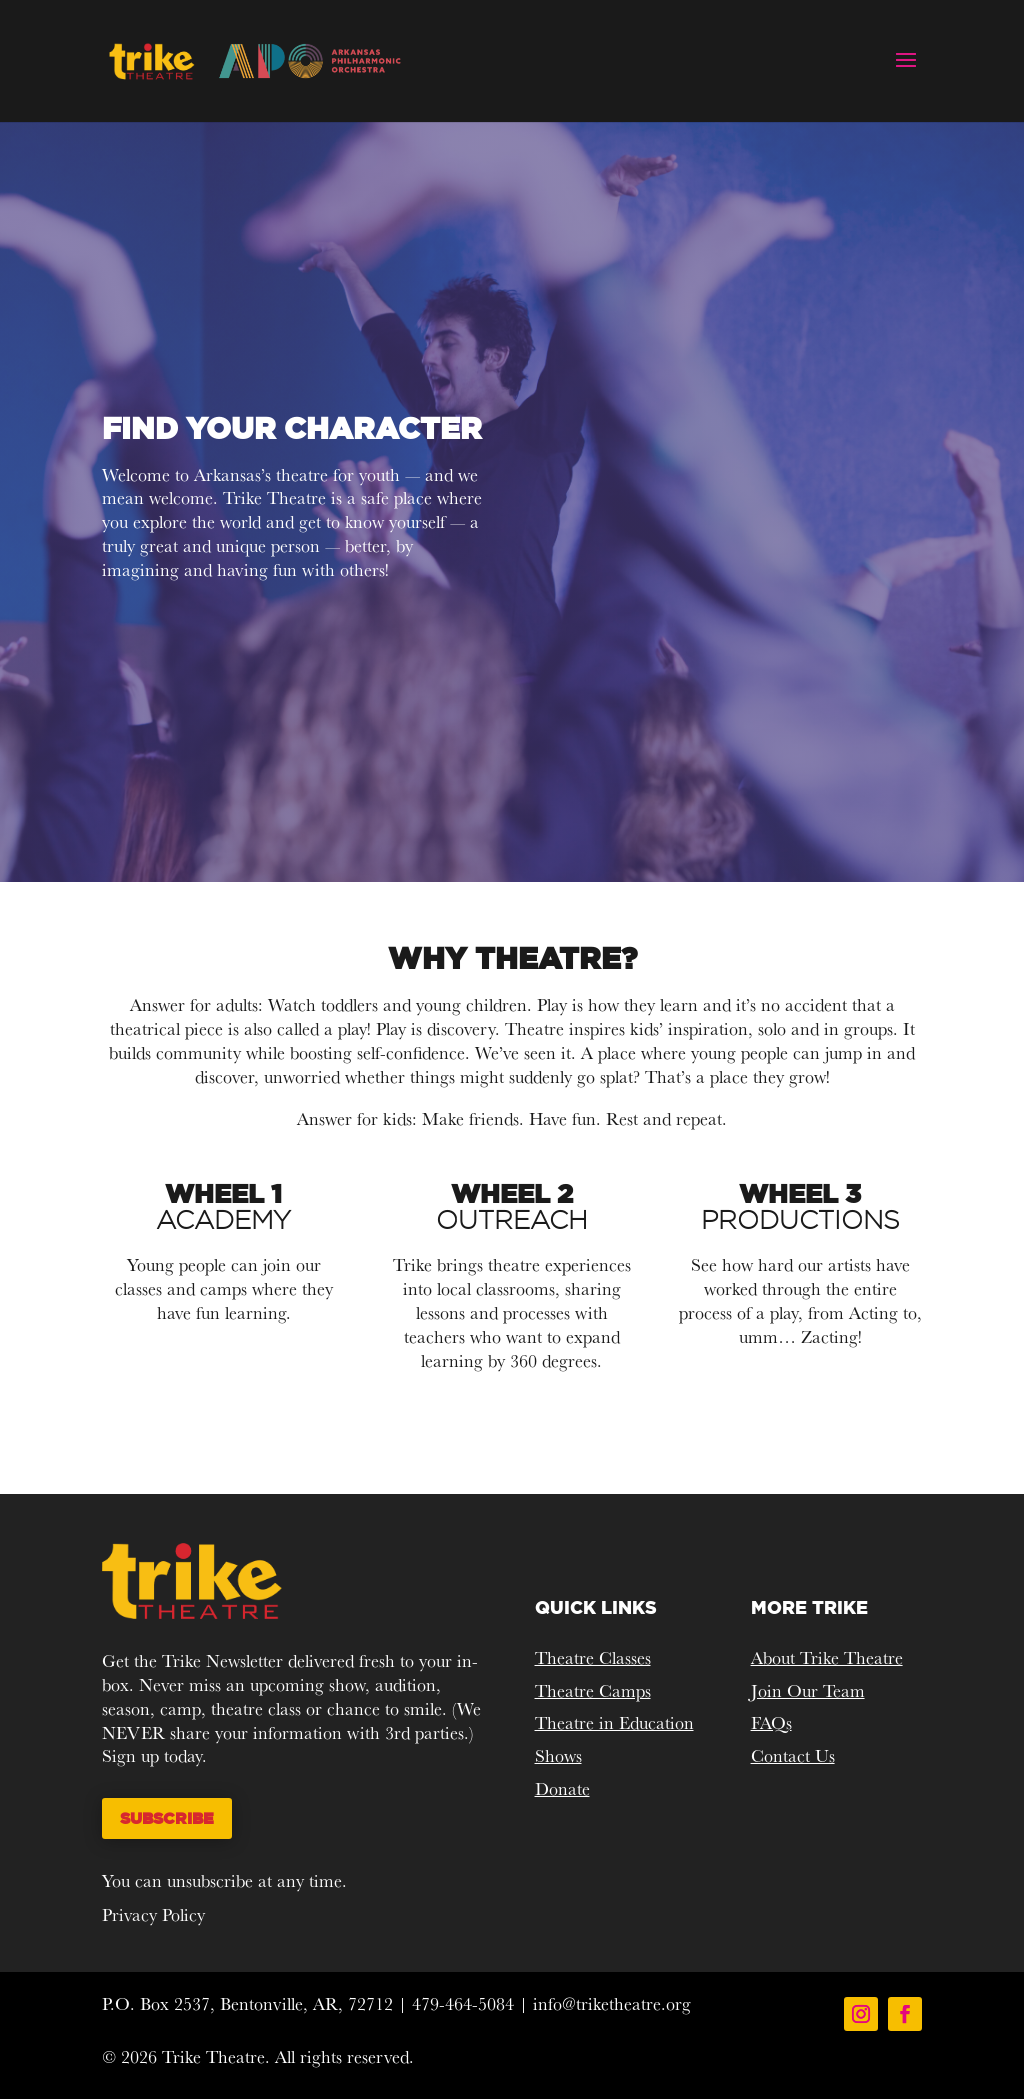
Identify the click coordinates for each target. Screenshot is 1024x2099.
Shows (558, 1755)
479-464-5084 (463, 2003)
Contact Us (793, 1755)
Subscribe (167, 1818)
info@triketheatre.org (612, 2003)
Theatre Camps (593, 1690)
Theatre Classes (593, 1657)
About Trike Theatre (827, 1657)
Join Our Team (808, 1690)
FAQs (771, 1722)
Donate (562, 1788)
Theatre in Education (614, 1722)
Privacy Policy (153, 1914)
